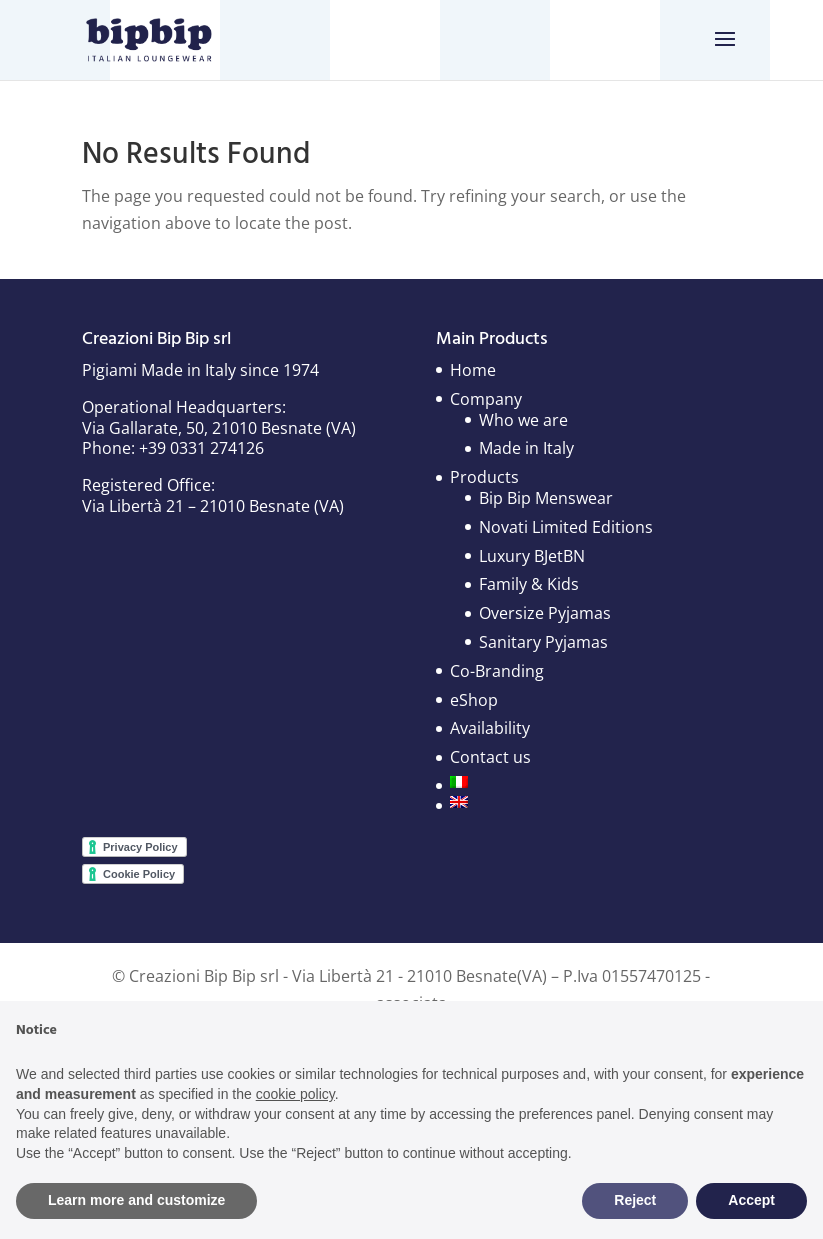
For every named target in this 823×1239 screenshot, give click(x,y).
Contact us (490, 757)
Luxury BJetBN (532, 556)
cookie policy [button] (295, 1094)
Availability (490, 728)
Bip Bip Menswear (546, 498)
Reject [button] (635, 1200)
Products (484, 477)
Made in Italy (526, 448)
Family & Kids (529, 584)
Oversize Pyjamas (545, 613)
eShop (474, 700)
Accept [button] (751, 1200)
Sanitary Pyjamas (543, 642)
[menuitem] (551, 782)
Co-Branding (497, 671)
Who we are (523, 420)
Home (473, 370)
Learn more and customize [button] (136, 1200)
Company (486, 399)
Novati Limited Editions (566, 527)
